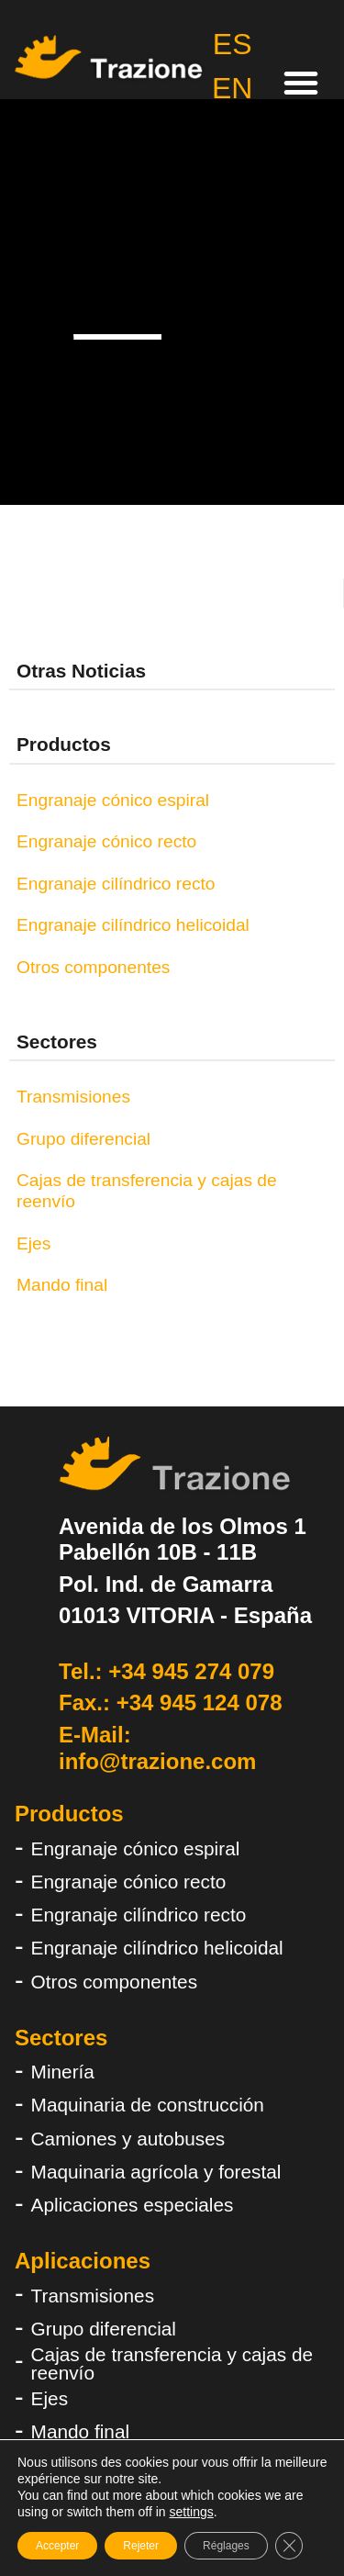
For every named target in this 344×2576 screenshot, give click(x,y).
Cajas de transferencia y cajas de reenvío (147, 1190)
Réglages (226, 2545)
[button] (300, 82)
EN (232, 88)
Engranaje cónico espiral (113, 800)
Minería (62, 2071)
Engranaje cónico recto (106, 841)
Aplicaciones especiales (132, 2204)
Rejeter (141, 2545)
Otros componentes (93, 967)
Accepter (57, 2545)
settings (191, 2511)
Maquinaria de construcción (147, 2104)
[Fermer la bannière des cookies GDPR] (289, 2545)
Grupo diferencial (83, 1138)
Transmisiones (73, 1096)
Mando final (62, 1284)
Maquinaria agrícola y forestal (156, 2171)
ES (232, 44)
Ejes (33, 1243)
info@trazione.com (157, 1761)
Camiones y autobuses (128, 2138)
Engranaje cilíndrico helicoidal (133, 925)
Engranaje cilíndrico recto (116, 883)
